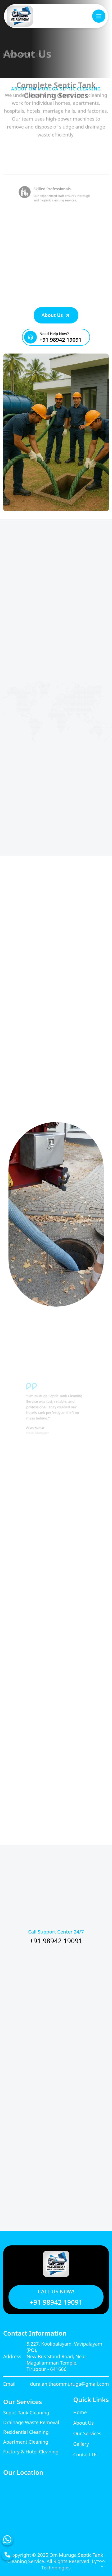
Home (80, 2412)
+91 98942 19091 (60, 339)
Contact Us (85, 2454)
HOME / (11, 58)
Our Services (87, 2433)
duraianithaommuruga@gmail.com (69, 2384)
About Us (56, 315)
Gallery (81, 2444)
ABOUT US (30, 58)
